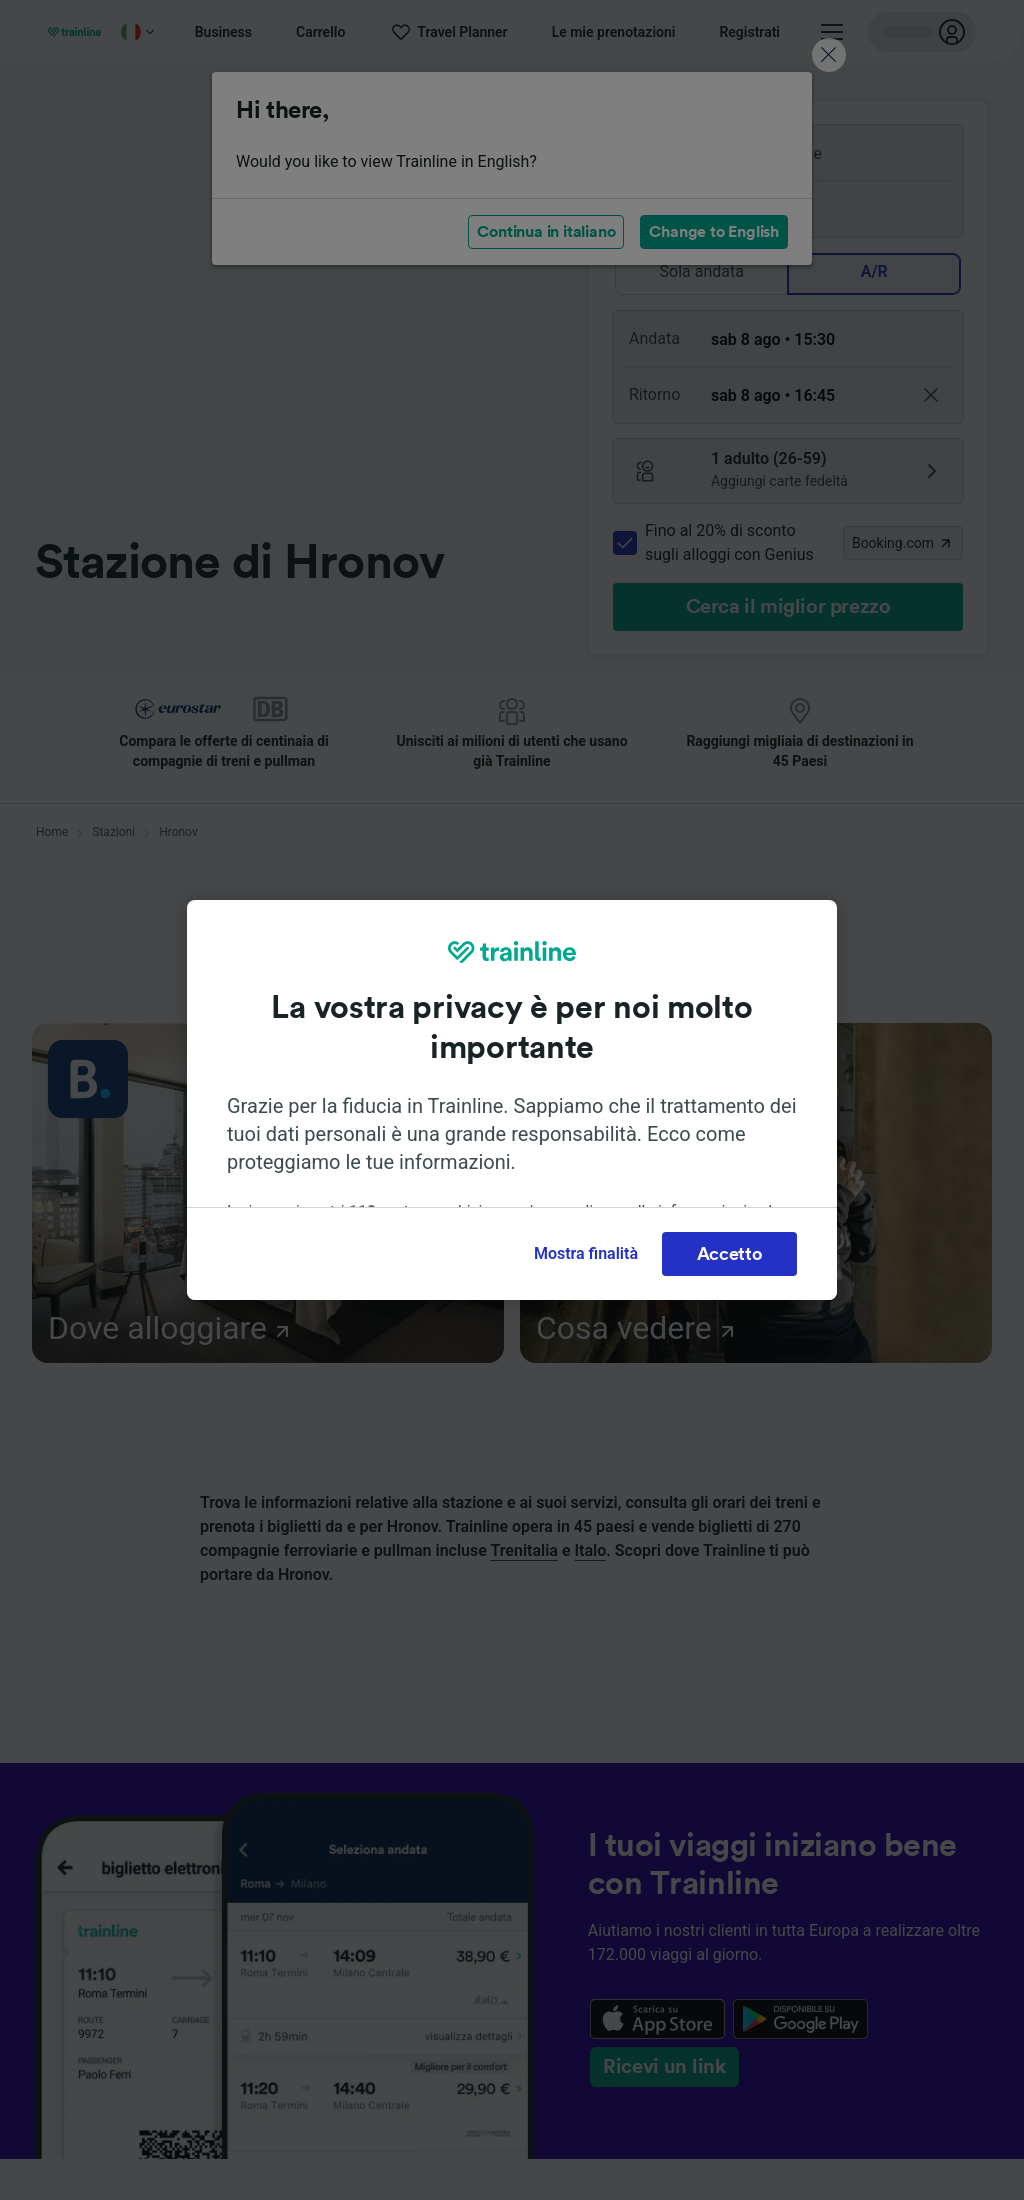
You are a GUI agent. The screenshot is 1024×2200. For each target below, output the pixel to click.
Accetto (730, 1254)
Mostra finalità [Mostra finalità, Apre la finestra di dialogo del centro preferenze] (586, 1253)
